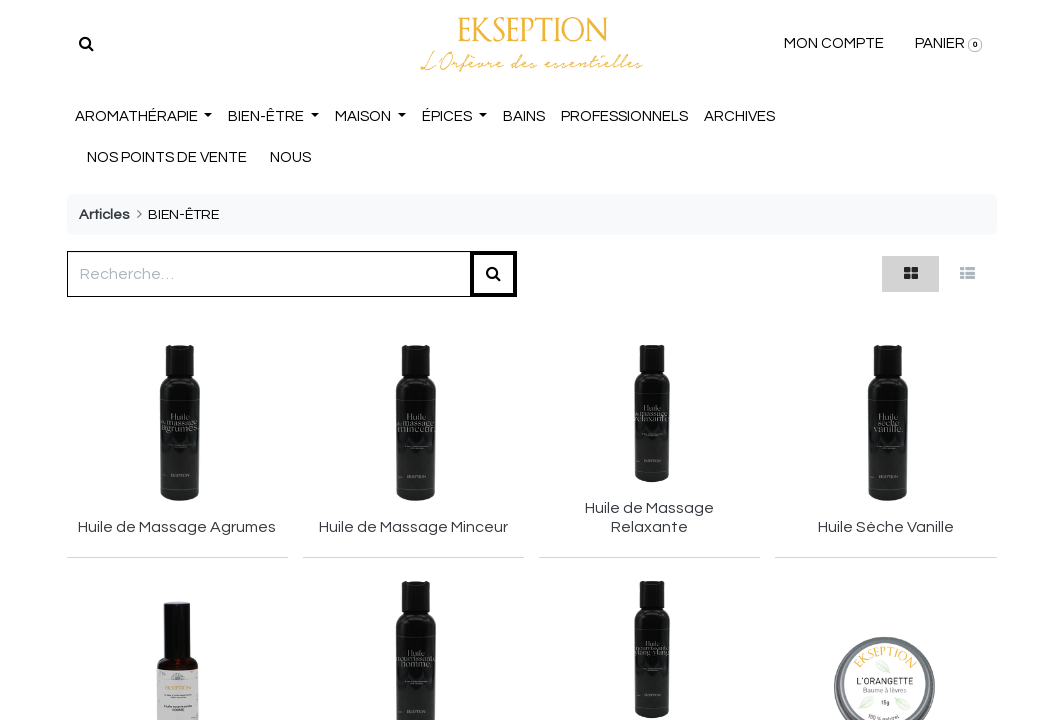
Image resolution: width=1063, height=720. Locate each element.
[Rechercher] (86, 44)
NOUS (290, 157)
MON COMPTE (834, 43)
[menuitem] (524, 117)
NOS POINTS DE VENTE (167, 157)
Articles (104, 214)
